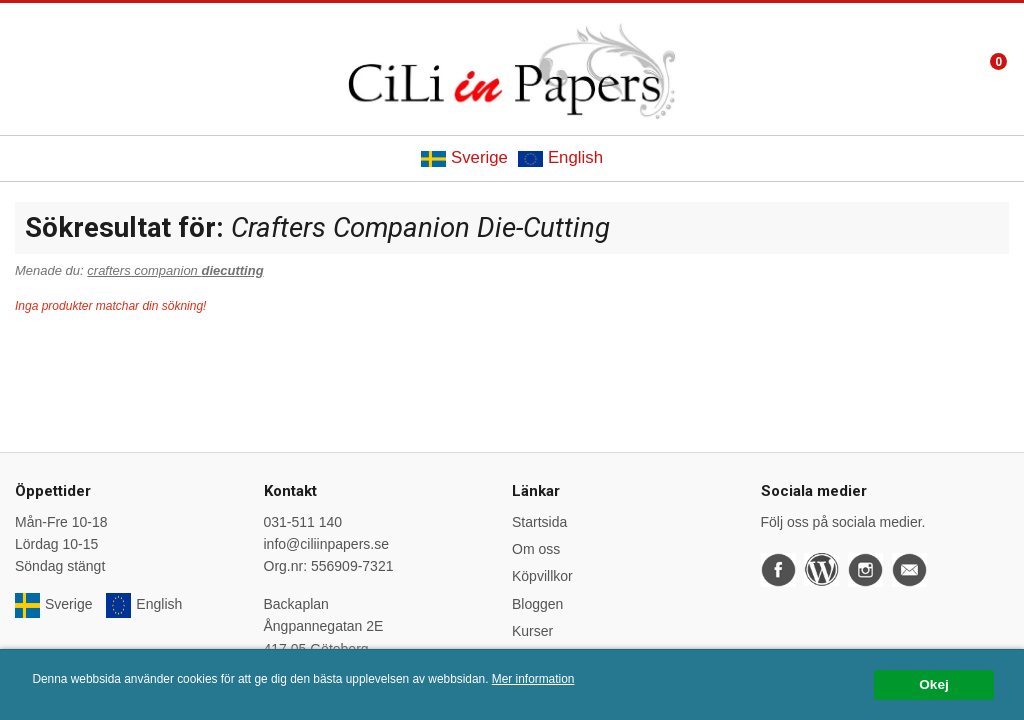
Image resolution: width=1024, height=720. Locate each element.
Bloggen (537, 604)
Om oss (536, 549)
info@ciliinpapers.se (327, 544)
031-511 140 (303, 522)
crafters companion (175, 270)
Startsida (539, 522)
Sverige (464, 157)
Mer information (533, 679)
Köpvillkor (542, 576)
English (560, 157)
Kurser (532, 631)
